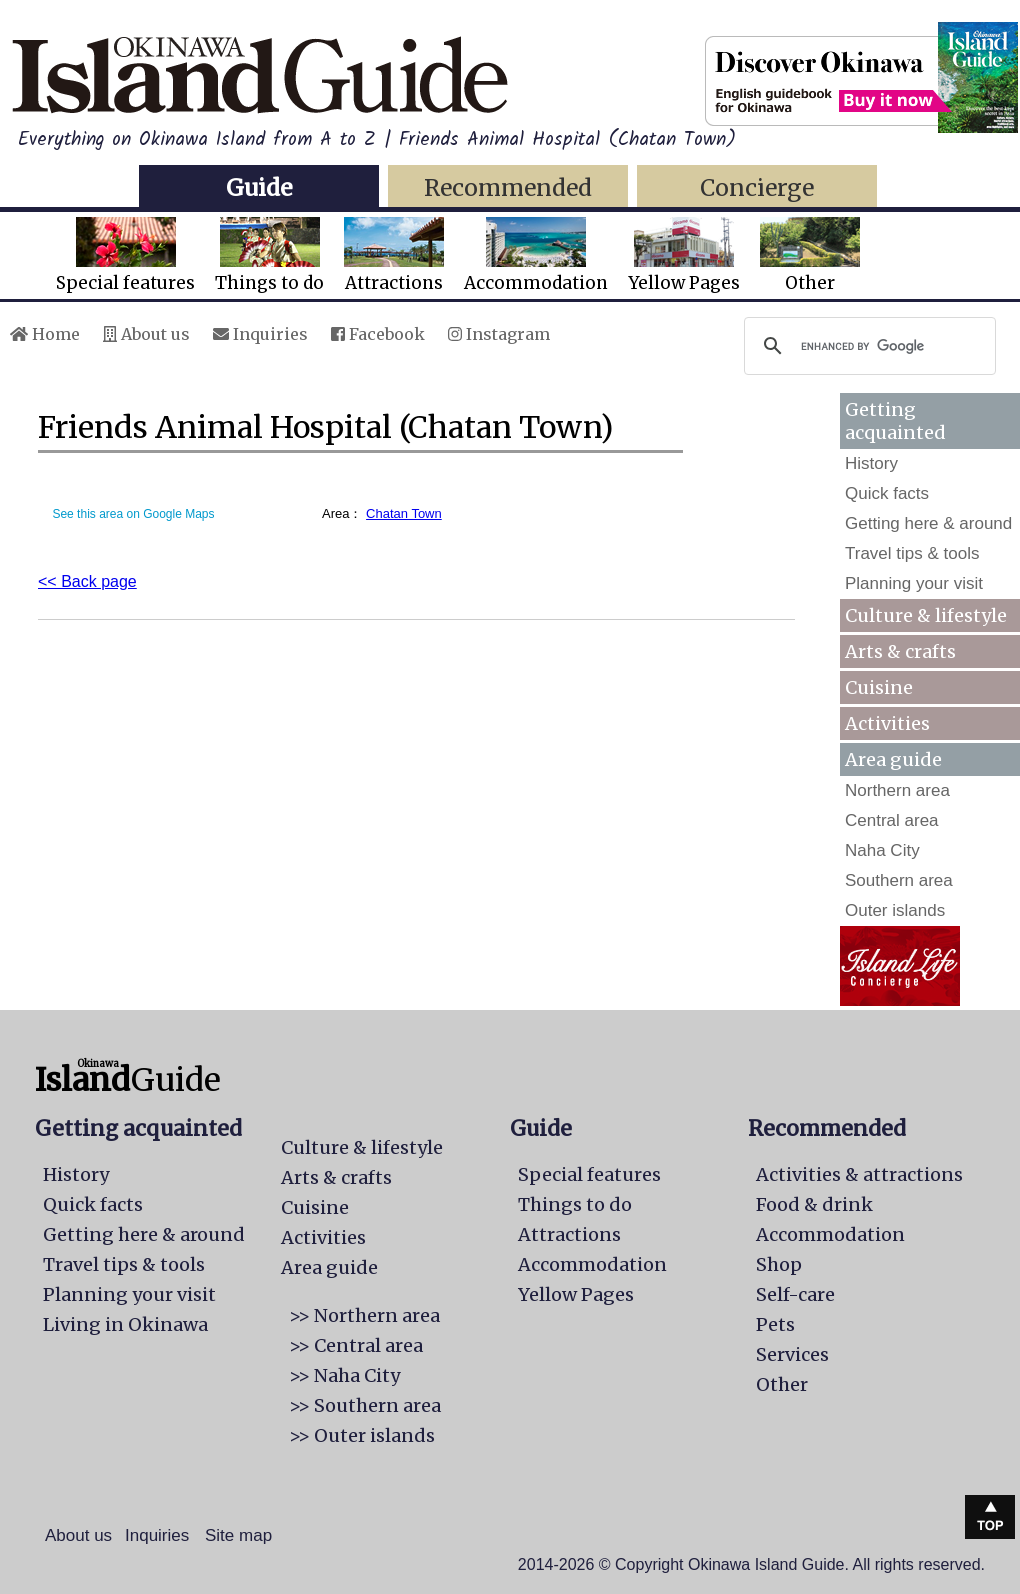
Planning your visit (914, 583)
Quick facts (887, 493)
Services (792, 1354)
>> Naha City (344, 1375)
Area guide (329, 1267)
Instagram (499, 334)
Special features (125, 255)
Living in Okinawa (125, 1324)
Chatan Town (404, 513)
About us (146, 334)
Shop (779, 1264)
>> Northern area (364, 1315)
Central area (892, 820)
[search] (867, 346)
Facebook (378, 334)
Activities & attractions (859, 1174)
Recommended (508, 187)
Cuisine (879, 687)
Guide (259, 187)
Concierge (757, 187)
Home (45, 334)
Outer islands (895, 910)
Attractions (394, 255)
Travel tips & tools (912, 553)
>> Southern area (365, 1405)
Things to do (269, 255)
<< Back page (87, 581)
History (871, 463)
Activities (887, 723)
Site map (238, 1535)
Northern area (897, 790)
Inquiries (260, 334)
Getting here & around (928, 523)
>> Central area (356, 1345)
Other (810, 255)
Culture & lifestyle (926, 615)
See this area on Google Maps (133, 514)
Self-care (795, 1294)
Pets (775, 1324)
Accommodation (536, 255)
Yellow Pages (684, 255)
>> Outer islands (362, 1435)
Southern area (899, 880)
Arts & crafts (900, 651)
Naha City (882, 850)
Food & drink (814, 1204)
